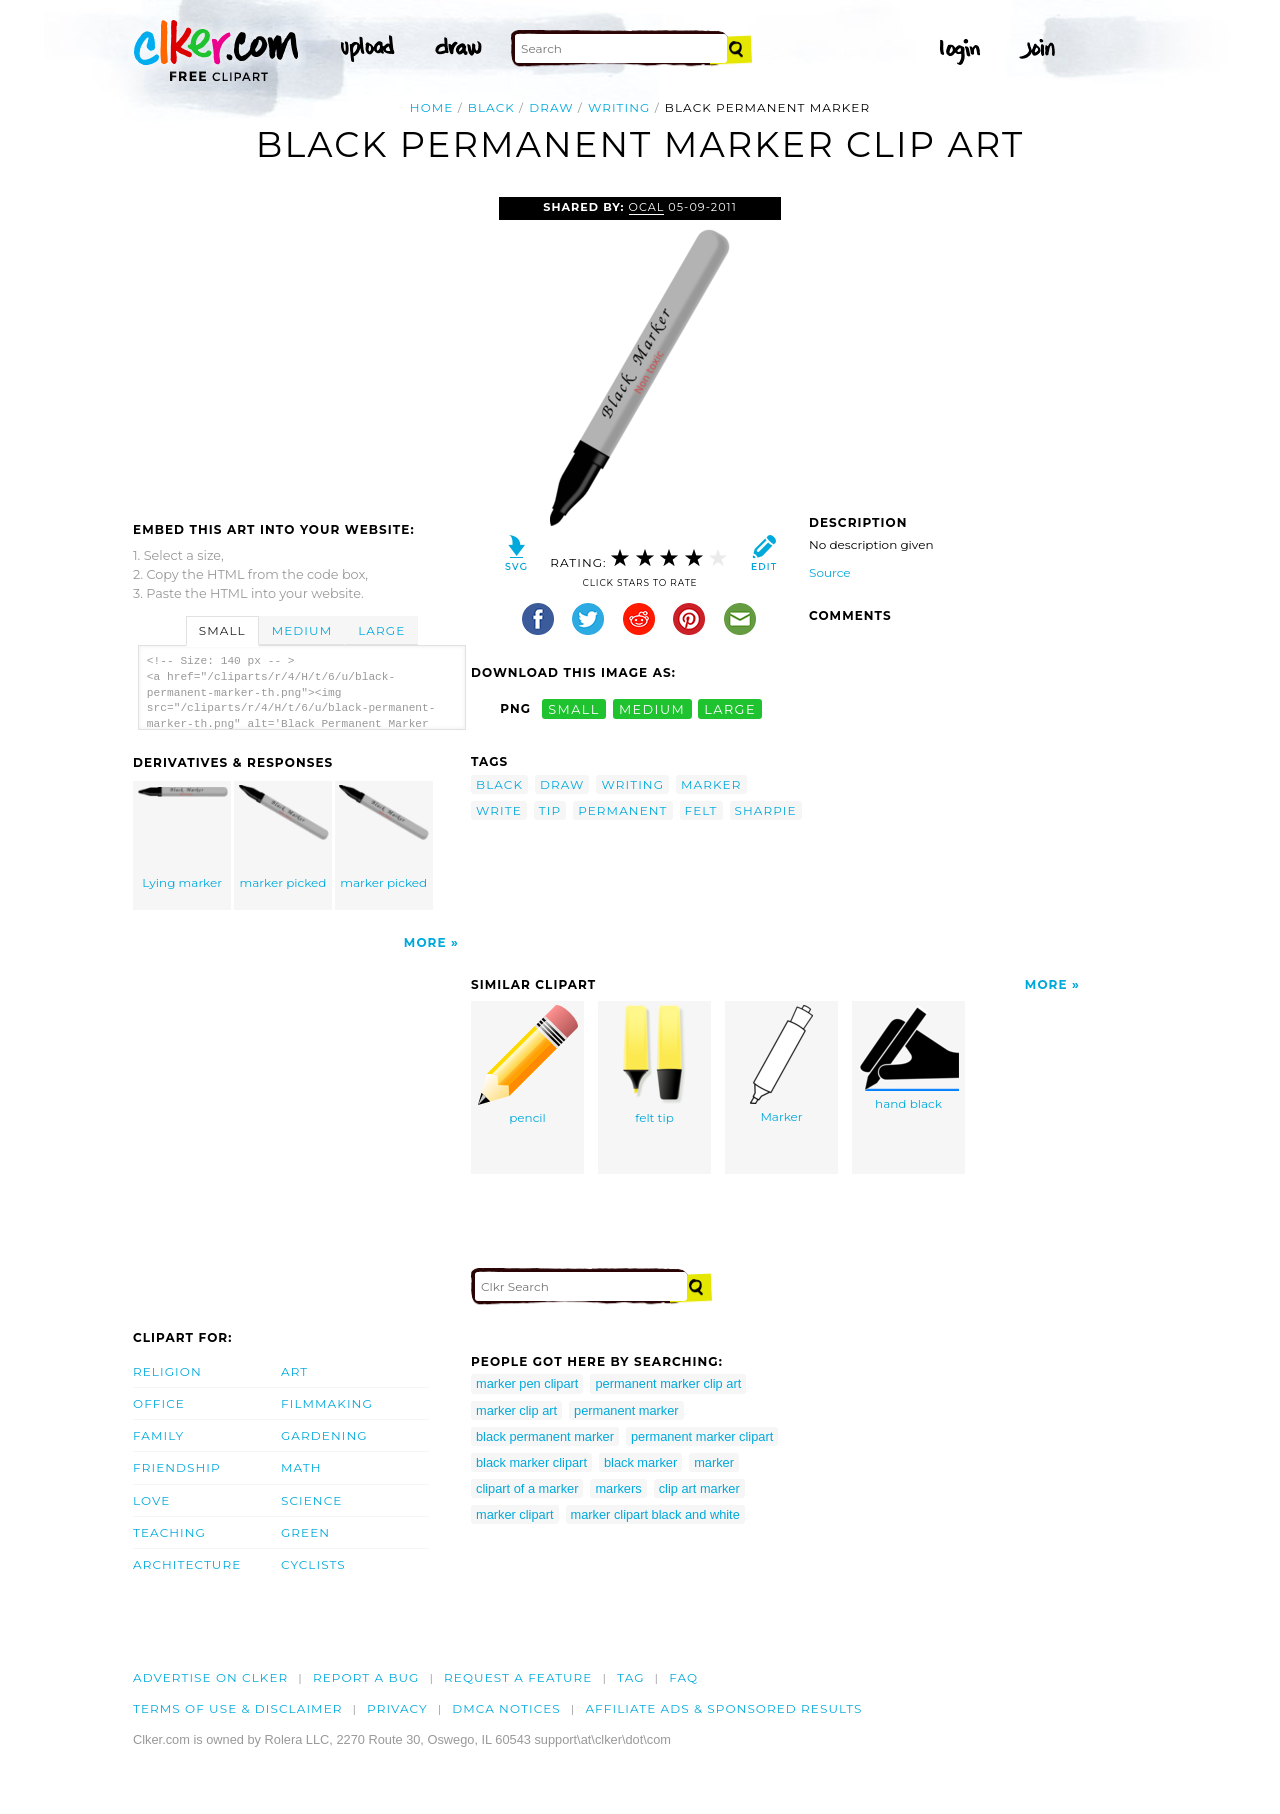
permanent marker (626, 1410)
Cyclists (313, 1564)
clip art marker (699, 1488)
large (730, 708)
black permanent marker (545, 1436)
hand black (909, 1058)
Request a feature (518, 1677)
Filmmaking (327, 1403)
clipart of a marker (527, 1488)
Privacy (397, 1708)
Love (151, 1500)
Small (222, 630)
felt (701, 810)
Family (158, 1435)
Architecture (187, 1564)
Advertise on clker (210, 1677)
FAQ (683, 1677)
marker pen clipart (527, 1383)
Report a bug (366, 1677)
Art (294, 1371)
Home (432, 107)
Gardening (324, 1435)
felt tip (655, 1065)
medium (652, 708)
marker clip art (516, 1410)
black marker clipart (531, 1462)
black (491, 107)
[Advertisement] (301, 347)
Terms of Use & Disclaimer (238, 1708)
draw (551, 107)
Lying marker (183, 837)
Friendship (177, 1467)
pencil (528, 1065)
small (574, 708)
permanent (622, 810)
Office (159, 1403)
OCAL (647, 207)
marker (711, 784)
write (499, 810)
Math (301, 1467)
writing (619, 107)
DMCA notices (506, 1708)
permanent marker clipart (702, 1436)
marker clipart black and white (655, 1514)
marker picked (284, 837)
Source (830, 572)
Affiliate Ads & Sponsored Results (723, 1708)
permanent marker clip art (668, 1383)
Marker (781, 1064)
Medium (302, 630)
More (425, 942)
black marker (640, 1462)
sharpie (766, 810)
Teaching (169, 1532)
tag (630, 1677)
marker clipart (515, 1514)
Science (311, 1500)
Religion (167, 1371)
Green (305, 1532)
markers (618, 1488)
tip (550, 810)
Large (381, 630)
